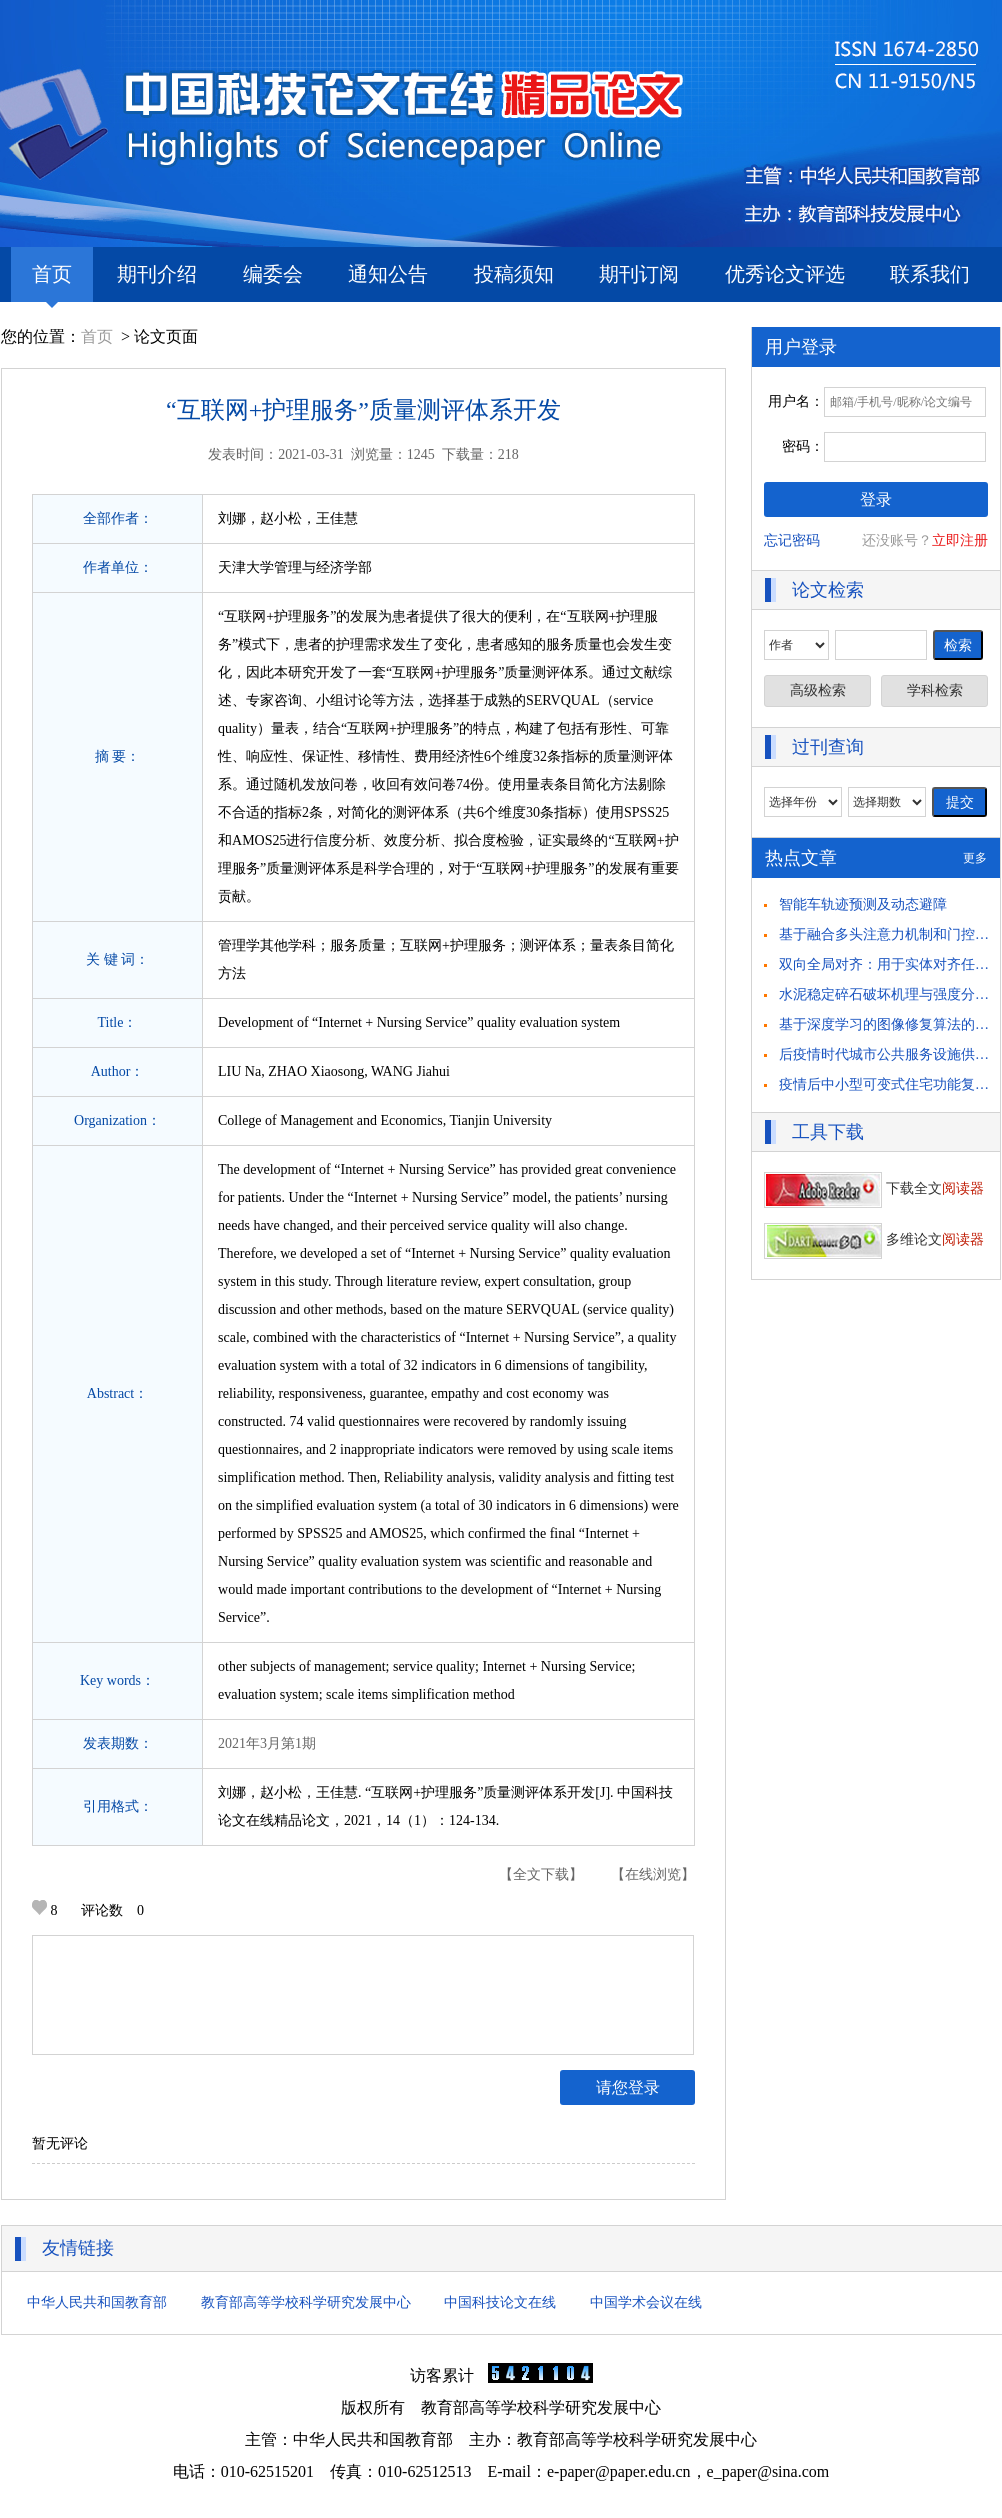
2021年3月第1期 (267, 1743)
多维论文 (874, 1239)
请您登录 (628, 2087)
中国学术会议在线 (646, 2302)
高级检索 (818, 690)
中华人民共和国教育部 (97, 2302)
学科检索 (935, 690)
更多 (975, 858)
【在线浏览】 (653, 1874)
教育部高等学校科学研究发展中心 (306, 2302)
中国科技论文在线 (500, 2302)
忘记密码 (792, 540)
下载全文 (874, 1188)
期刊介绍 (157, 274)
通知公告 (388, 274)
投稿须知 (514, 274)
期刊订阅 (639, 274)
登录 (876, 499)
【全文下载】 (541, 1874)
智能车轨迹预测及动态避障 (863, 904)
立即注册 (960, 540)
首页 (52, 282)
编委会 (273, 274)
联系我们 (930, 274)
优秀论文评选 (785, 274)
